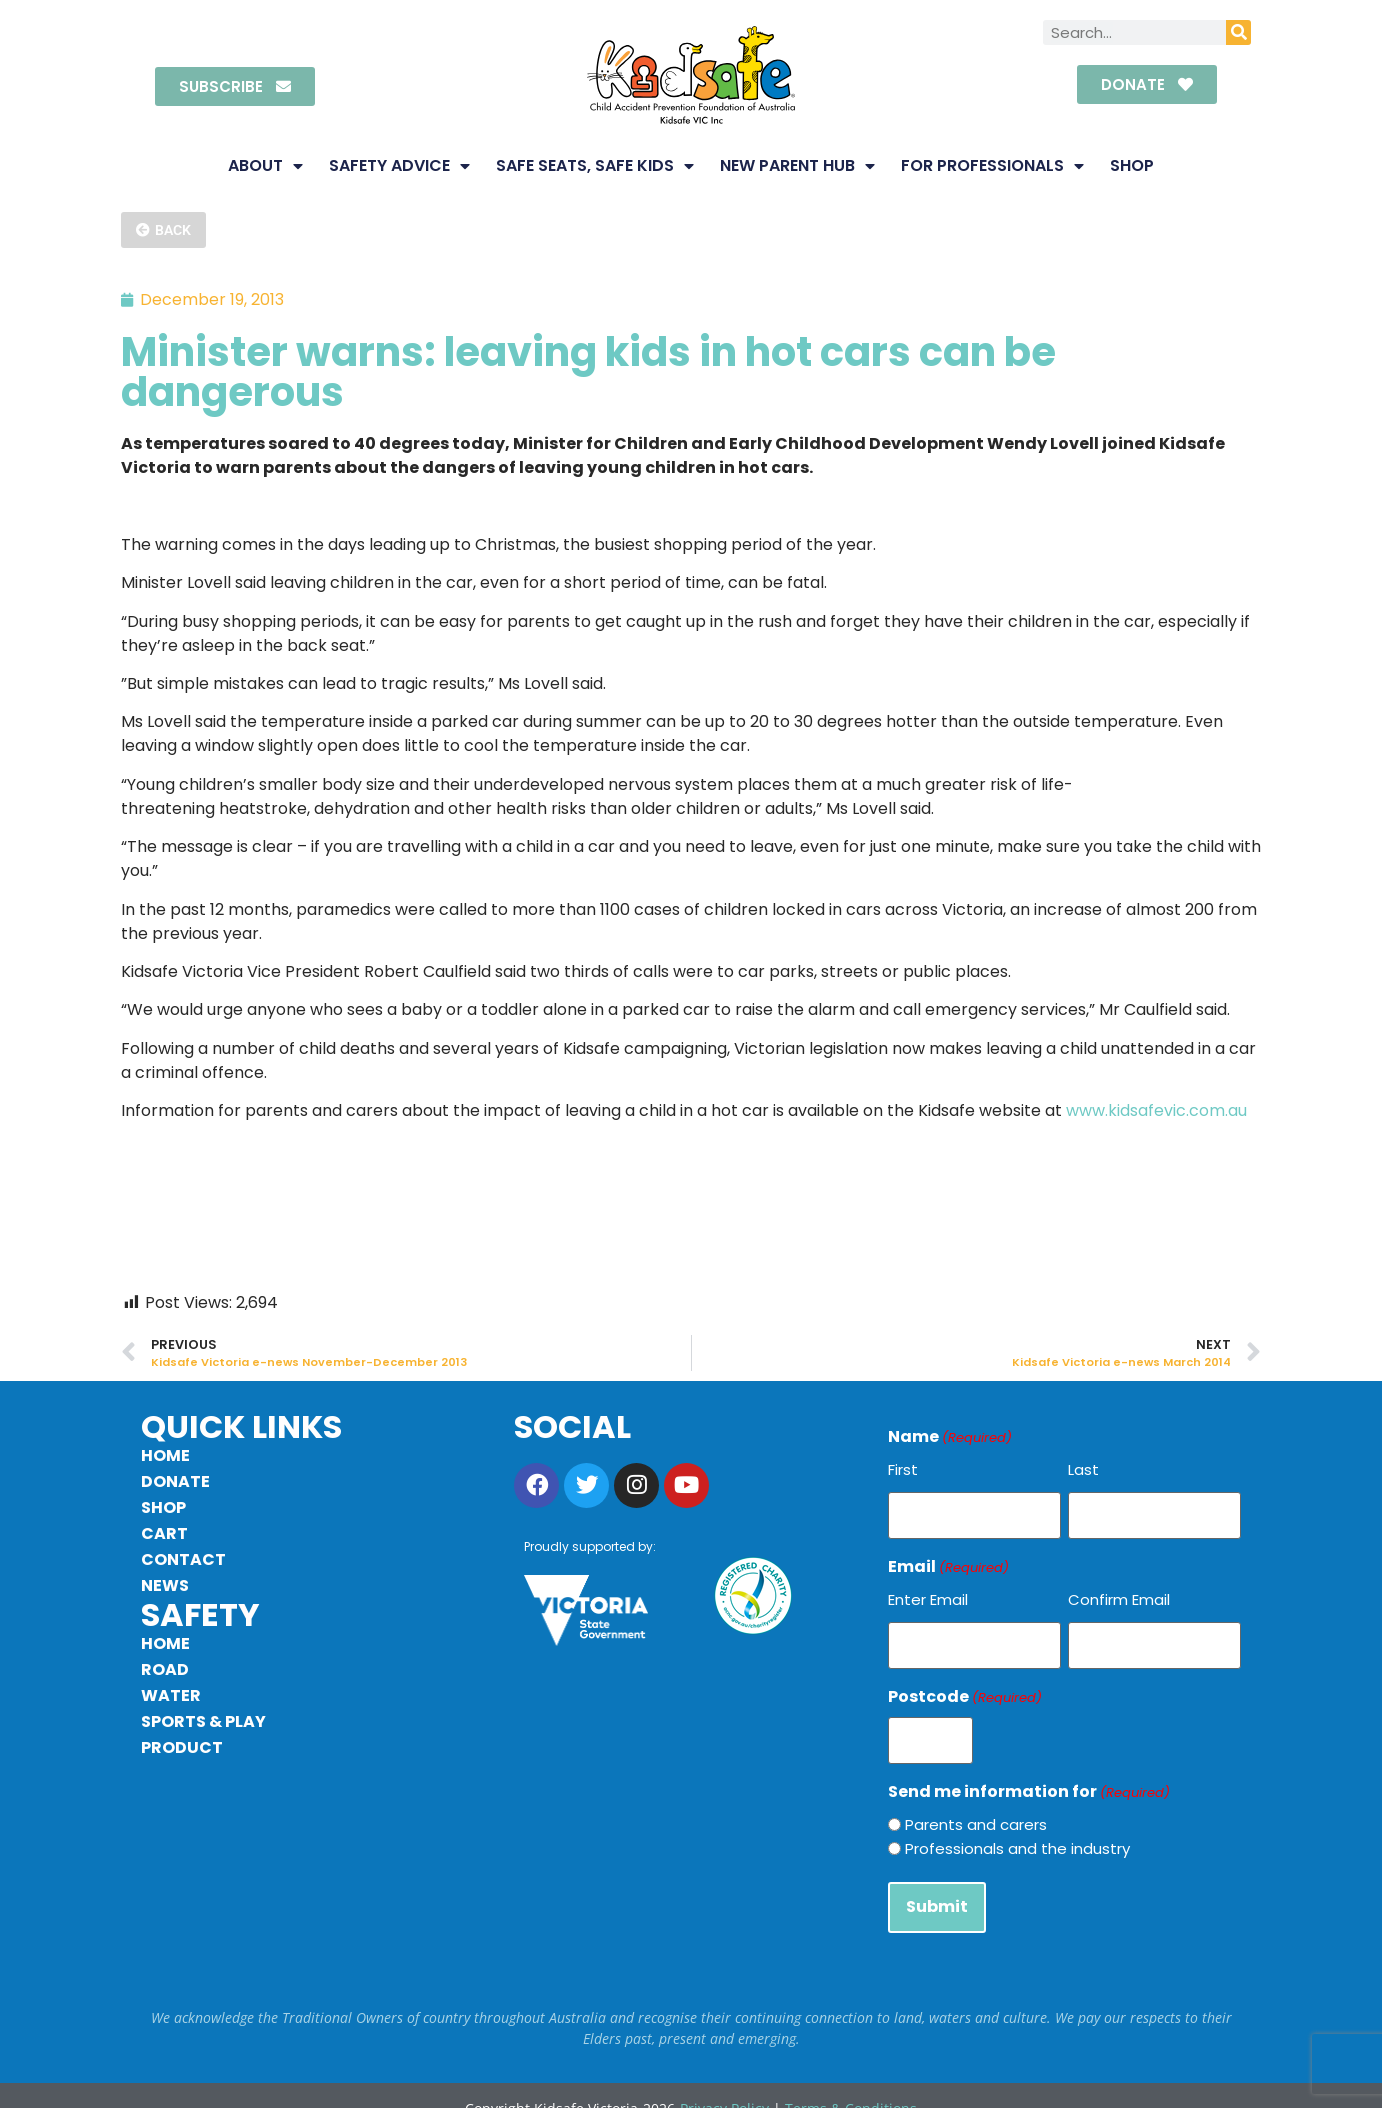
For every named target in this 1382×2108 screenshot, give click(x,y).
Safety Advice (399, 166)
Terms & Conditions (851, 2082)
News (165, 1585)
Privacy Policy (724, 2082)
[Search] (1238, 32)
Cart (164, 1533)
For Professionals (992, 166)
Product (182, 1747)
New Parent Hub (797, 166)
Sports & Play (203, 1721)
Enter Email (928, 1593)
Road (165, 1669)
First (903, 1469)
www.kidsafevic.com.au (1156, 1110)
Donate (175, 1481)
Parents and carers (976, 1805)
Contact (183, 1559)
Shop (1132, 165)
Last (1083, 1469)
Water (171, 1695)
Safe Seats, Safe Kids (595, 166)
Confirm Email (1119, 1593)
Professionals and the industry (1017, 1829)
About (265, 166)
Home (165, 1455)
